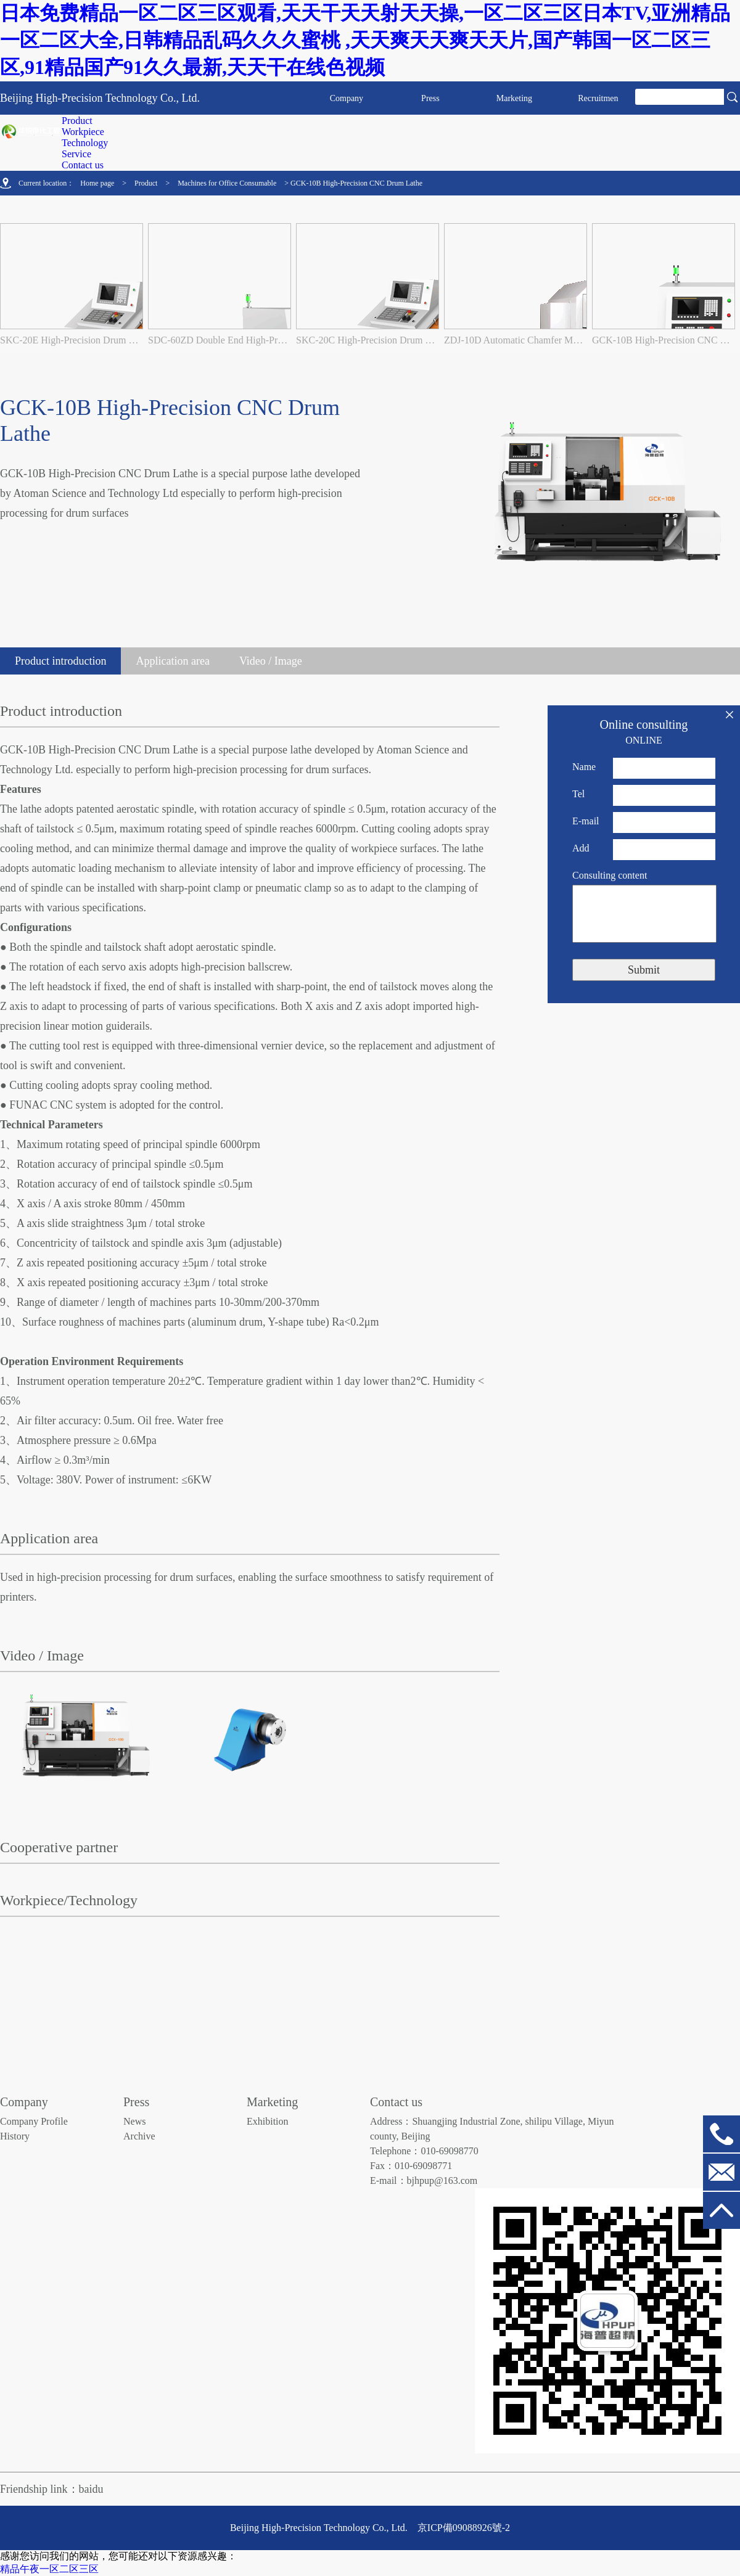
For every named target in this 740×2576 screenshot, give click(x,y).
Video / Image (270, 661)
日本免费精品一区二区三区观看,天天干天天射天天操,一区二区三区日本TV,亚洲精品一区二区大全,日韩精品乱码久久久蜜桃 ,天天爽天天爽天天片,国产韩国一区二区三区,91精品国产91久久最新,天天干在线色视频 (365, 40)
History (15, 2136)
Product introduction (60, 661)
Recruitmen (598, 98)
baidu (91, 2489)
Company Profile (34, 2121)
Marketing (514, 98)
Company (346, 98)
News (134, 2121)
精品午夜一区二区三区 (49, 2569)
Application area (172, 661)
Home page (97, 183)
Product (145, 183)
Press (430, 98)
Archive (139, 2136)
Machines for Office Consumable (227, 183)
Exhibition (268, 2121)
